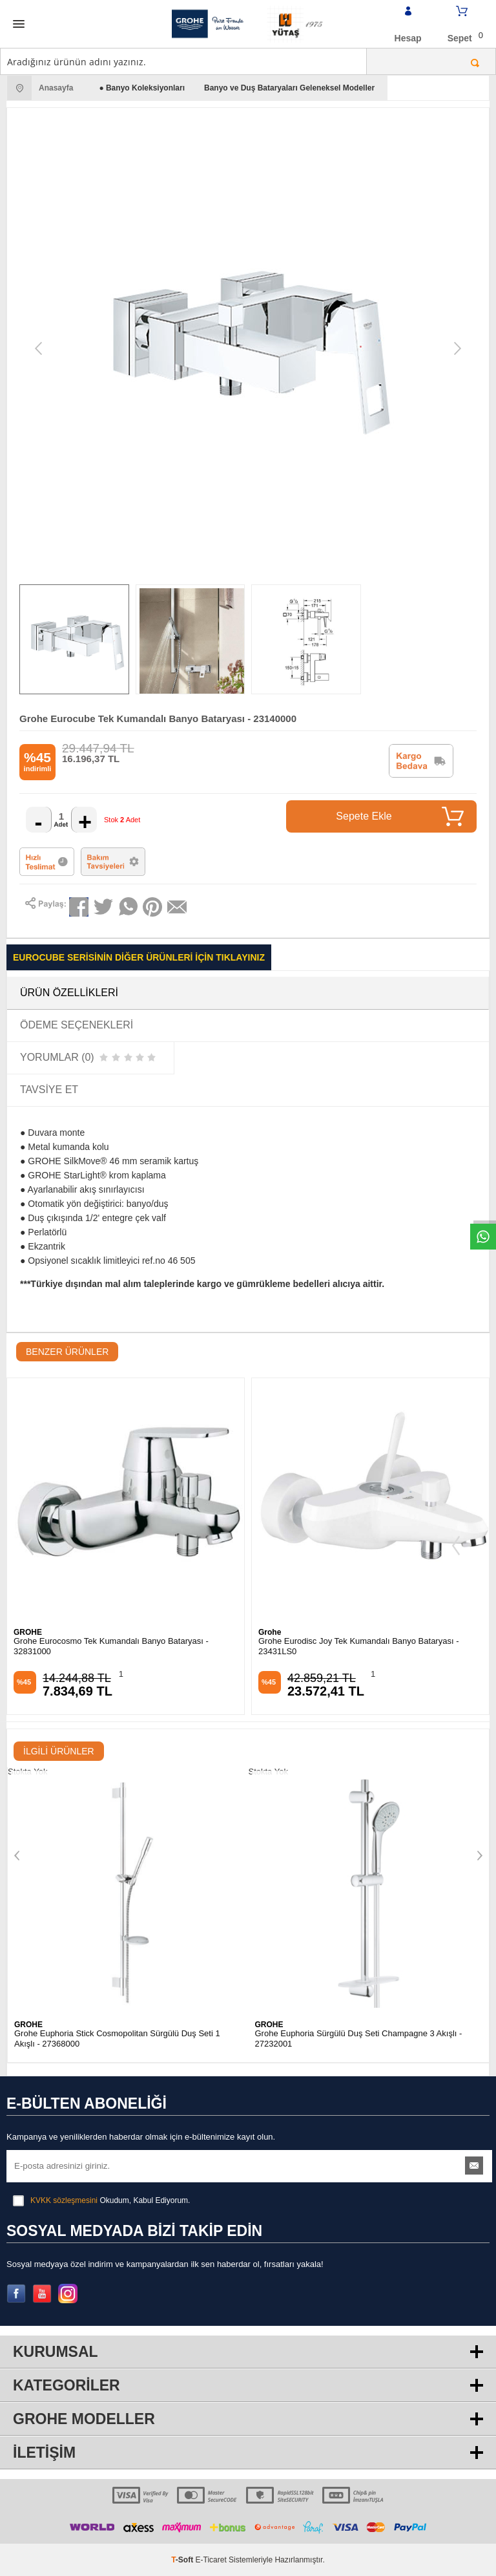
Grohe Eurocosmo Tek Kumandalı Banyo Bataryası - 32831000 (111, 1646)
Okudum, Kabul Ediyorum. (101, 2200)
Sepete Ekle (400, 816)
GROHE (28, 1632)
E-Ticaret (211, 2559)
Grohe (269, 1632)
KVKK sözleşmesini (64, 2200)
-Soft (183, 2559)
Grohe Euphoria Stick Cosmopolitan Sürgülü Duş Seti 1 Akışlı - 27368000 (117, 2038)
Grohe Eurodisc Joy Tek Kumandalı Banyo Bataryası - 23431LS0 (358, 1646)
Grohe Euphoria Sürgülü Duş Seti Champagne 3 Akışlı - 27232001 (358, 2038)
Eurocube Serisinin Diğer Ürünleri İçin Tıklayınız (139, 957)
